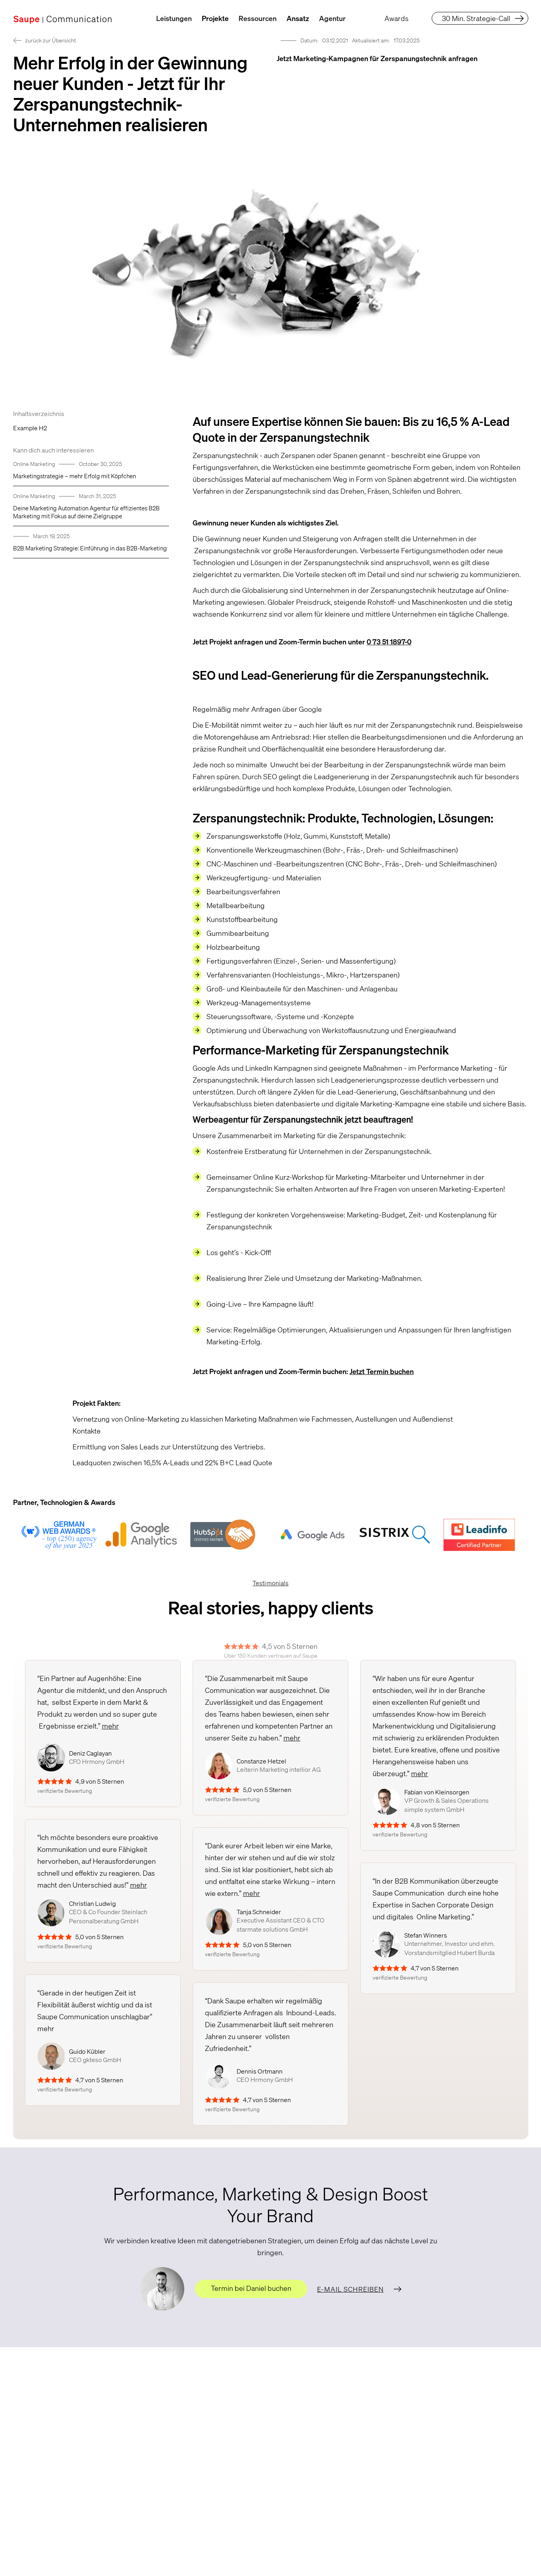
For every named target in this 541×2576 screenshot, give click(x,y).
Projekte (215, 18)
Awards (396, 18)
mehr (110, 1726)
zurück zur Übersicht (50, 40)
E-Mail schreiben (350, 2289)
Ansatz (298, 18)
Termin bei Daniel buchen (251, 2288)
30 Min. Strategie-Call (476, 18)
